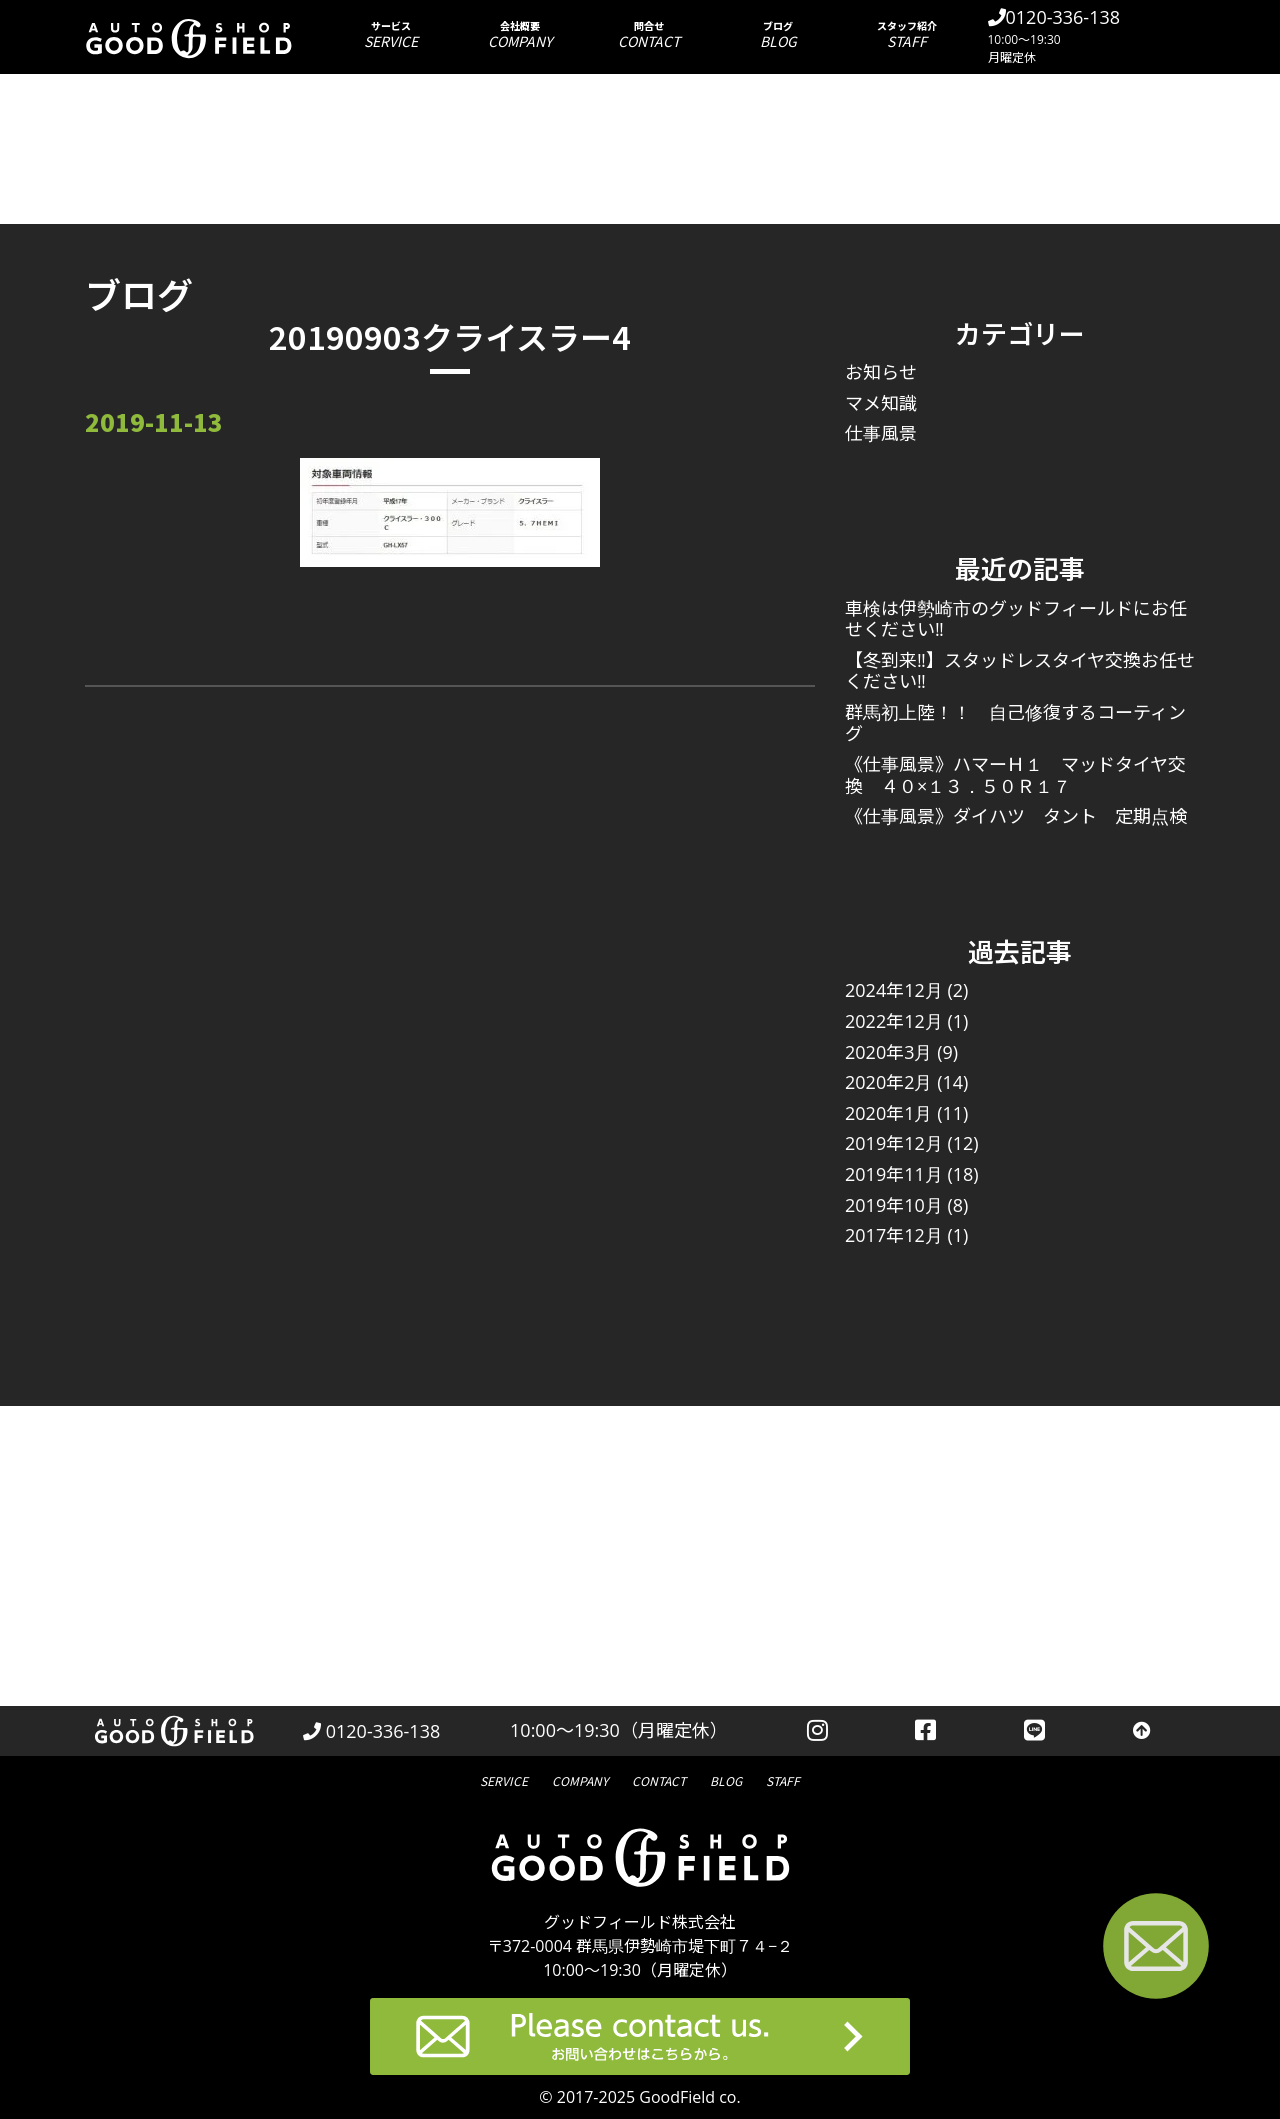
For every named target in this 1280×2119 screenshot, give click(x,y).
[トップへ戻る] (1142, 1731)
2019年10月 (894, 1205)
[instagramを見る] (817, 1731)
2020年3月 (888, 1052)
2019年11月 (894, 1174)
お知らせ (881, 372)
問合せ (649, 34)
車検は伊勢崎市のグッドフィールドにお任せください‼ (1016, 619)
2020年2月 (888, 1082)
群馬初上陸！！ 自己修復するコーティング (1015, 723)
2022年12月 (894, 1021)
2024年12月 (894, 990)
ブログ (778, 34)
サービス (391, 34)
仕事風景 (881, 433)
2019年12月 (894, 1143)
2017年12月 (894, 1235)
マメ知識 (881, 403)
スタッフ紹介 (907, 34)
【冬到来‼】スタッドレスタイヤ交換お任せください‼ (1020, 671)
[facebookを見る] (926, 1731)
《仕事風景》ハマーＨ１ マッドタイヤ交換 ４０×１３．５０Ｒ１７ (1015, 775)
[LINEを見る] (1034, 1731)
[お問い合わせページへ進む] (1156, 1949)
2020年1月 (888, 1113)
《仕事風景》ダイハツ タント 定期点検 (1016, 816)
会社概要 (520, 34)
